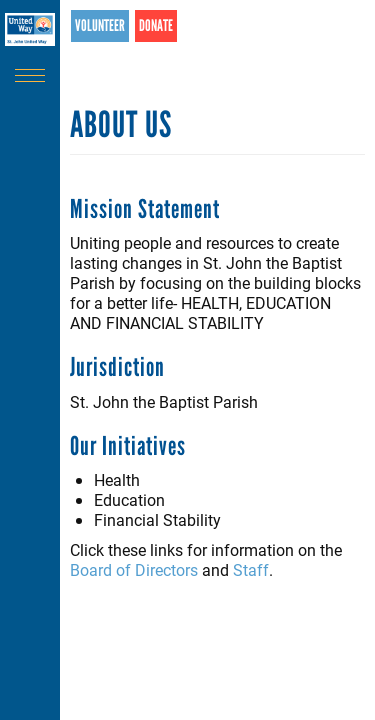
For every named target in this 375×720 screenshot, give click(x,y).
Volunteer (100, 25)
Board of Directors (134, 569)
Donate (156, 25)
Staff (251, 569)
